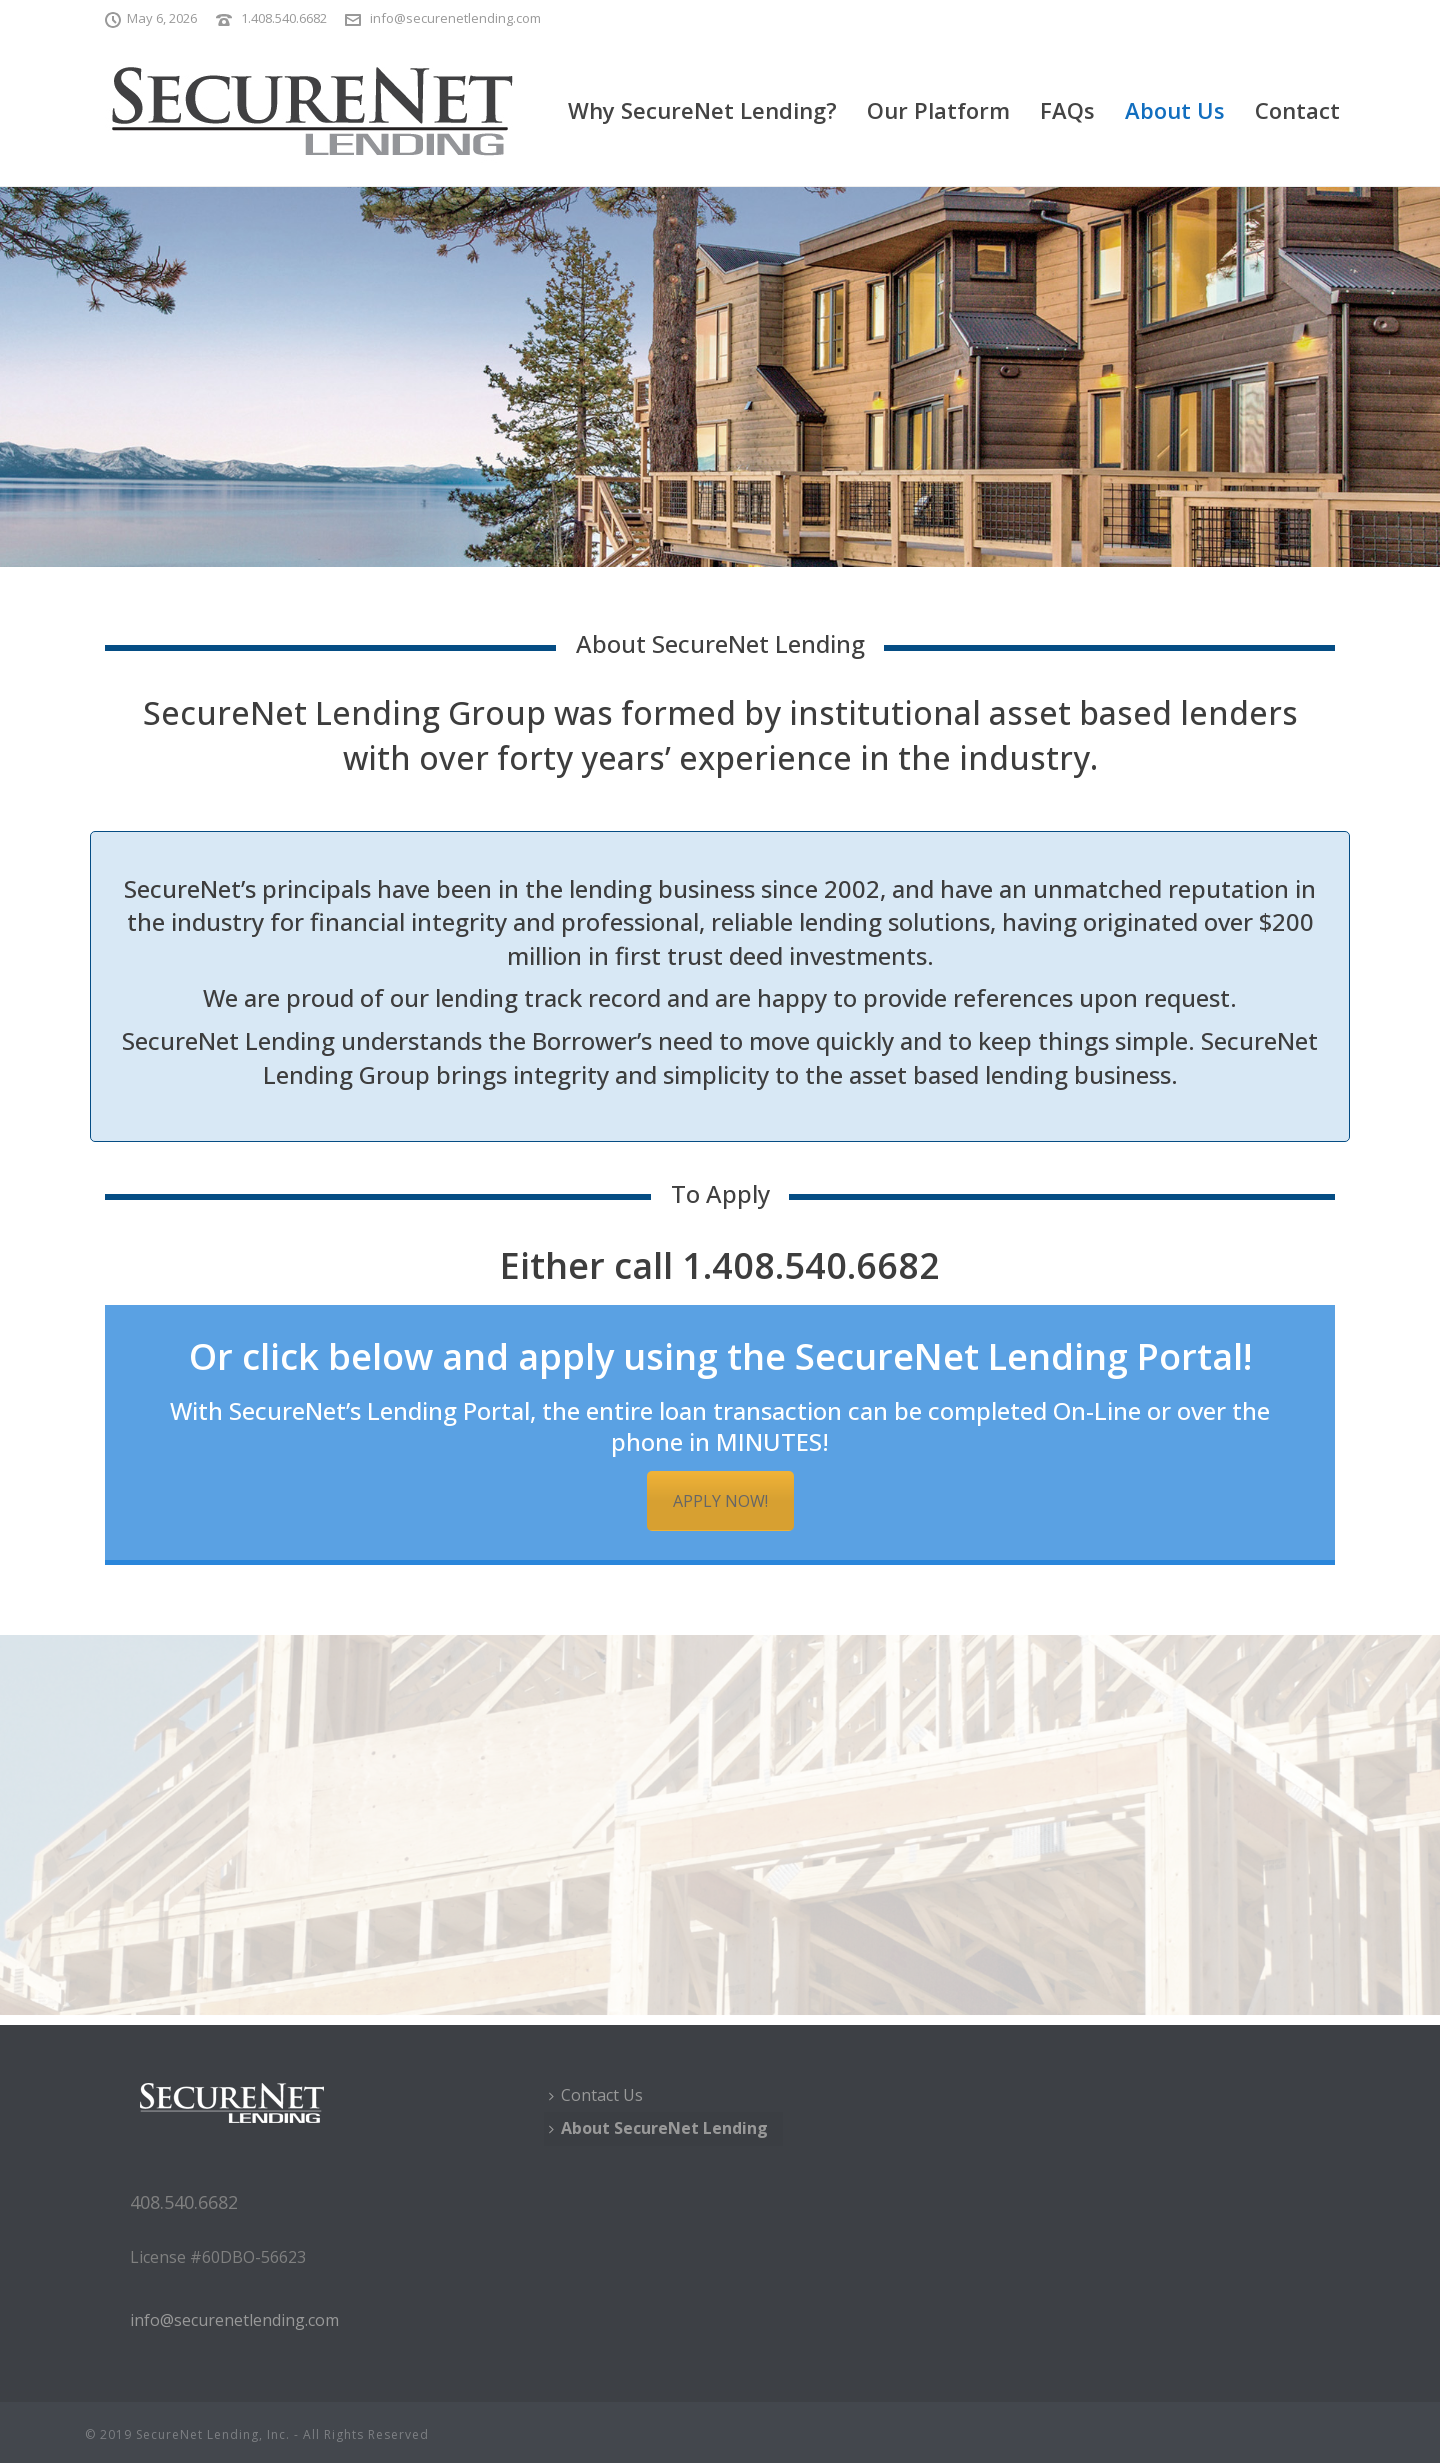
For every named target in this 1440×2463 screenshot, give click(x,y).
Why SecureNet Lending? (702, 110)
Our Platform (938, 110)
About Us (1175, 110)
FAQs (1067, 110)
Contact (1297, 110)
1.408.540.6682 (284, 18)
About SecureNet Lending (658, 2128)
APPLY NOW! (720, 1501)
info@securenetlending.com (455, 18)
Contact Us (596, 2095)
